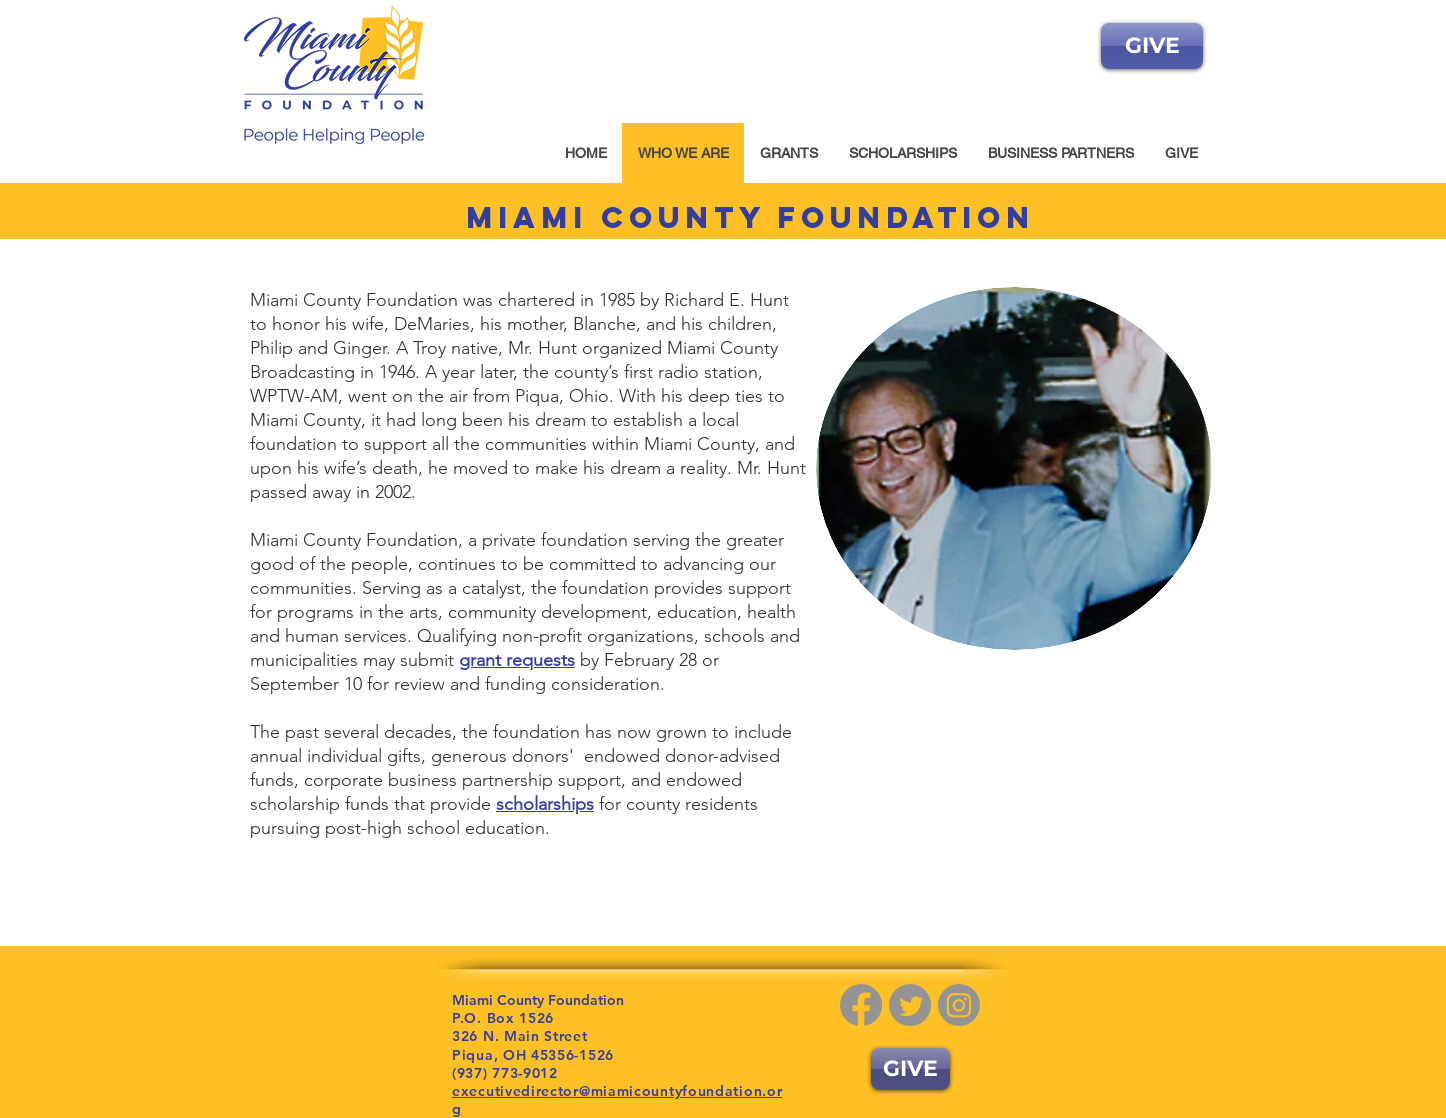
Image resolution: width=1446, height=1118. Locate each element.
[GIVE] (1152, 46)
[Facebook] (861, 1005)
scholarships (545, 804)
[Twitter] (910, 1005)
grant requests (517, 660)
